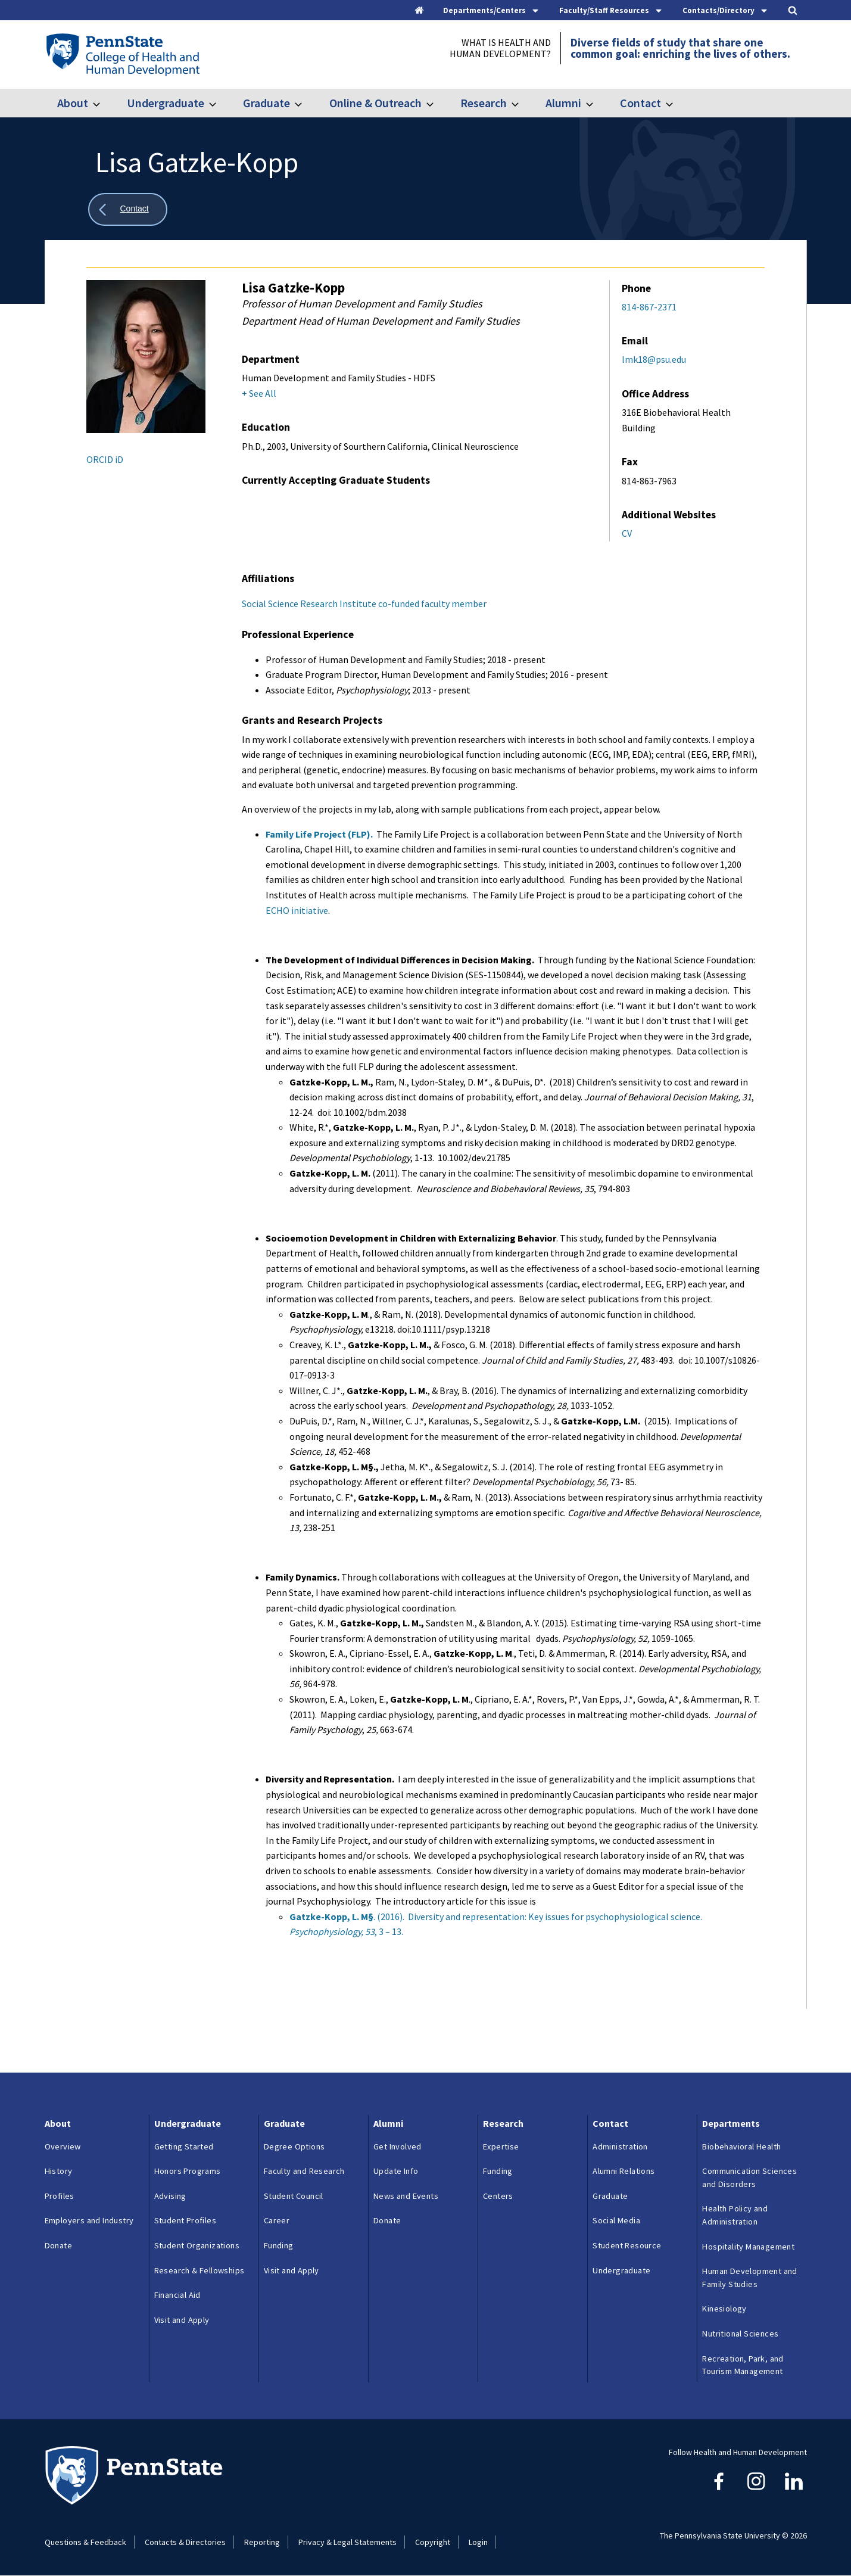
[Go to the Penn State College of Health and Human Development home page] (122, 54)
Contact (640, 102)
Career (276, 2220)
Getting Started (184, 2146)
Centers (498, 2196)
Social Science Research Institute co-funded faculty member (364, 603)
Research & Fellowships (199, 2270)
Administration (620, 2146)
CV (627, 533)
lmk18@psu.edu (654, 359)
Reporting (262, 2542)
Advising (170, 2196)
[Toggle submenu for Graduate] (305, 103)
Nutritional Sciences (740, 2333)
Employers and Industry (89, 2220)
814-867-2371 (649, 307)
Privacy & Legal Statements (347, 2542)
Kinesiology (724, 2308)
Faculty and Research (304, 2171)
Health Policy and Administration (735, 2215)
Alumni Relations (623, 2171)
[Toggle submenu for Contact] (676, 103)
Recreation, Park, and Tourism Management (742, 2365)
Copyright (432, 2542)
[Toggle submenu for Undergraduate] (219, 103)
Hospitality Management (748, 2246)
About (72, 102)
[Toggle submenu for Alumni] (596, 103)
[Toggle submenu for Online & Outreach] (437, 103)
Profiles (59, 2196)
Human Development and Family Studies (749, 2277)
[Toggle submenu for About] (103, 103)
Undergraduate (165, 102)
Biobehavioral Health (741, 2146)
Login (478, 2542)
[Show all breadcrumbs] (128, 209)
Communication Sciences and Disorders (749, 2177)
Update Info (395, 2171)
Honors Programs (187, 2171)
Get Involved (397, 2146)
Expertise (501, 2146)
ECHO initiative (297, 910)
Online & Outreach (375, 102)
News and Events (405, 2196)
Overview (63, 2146)
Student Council (293, 2196)
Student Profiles (185, 2220)
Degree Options (294, 2146)
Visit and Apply (182, 2319)
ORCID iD (104, 459)
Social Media (616, 2220)
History (59, 2171)
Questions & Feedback (85, 2542)
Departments (731, 2123)
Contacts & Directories (185, 2542)
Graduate (266, 102)
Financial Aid (177, 2294)
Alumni (563, 102)
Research (483, 102)
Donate (58, 2245)
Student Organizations (196, 2245)
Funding (279, 2245)
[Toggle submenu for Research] (522, 103)
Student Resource (627, 2245)
